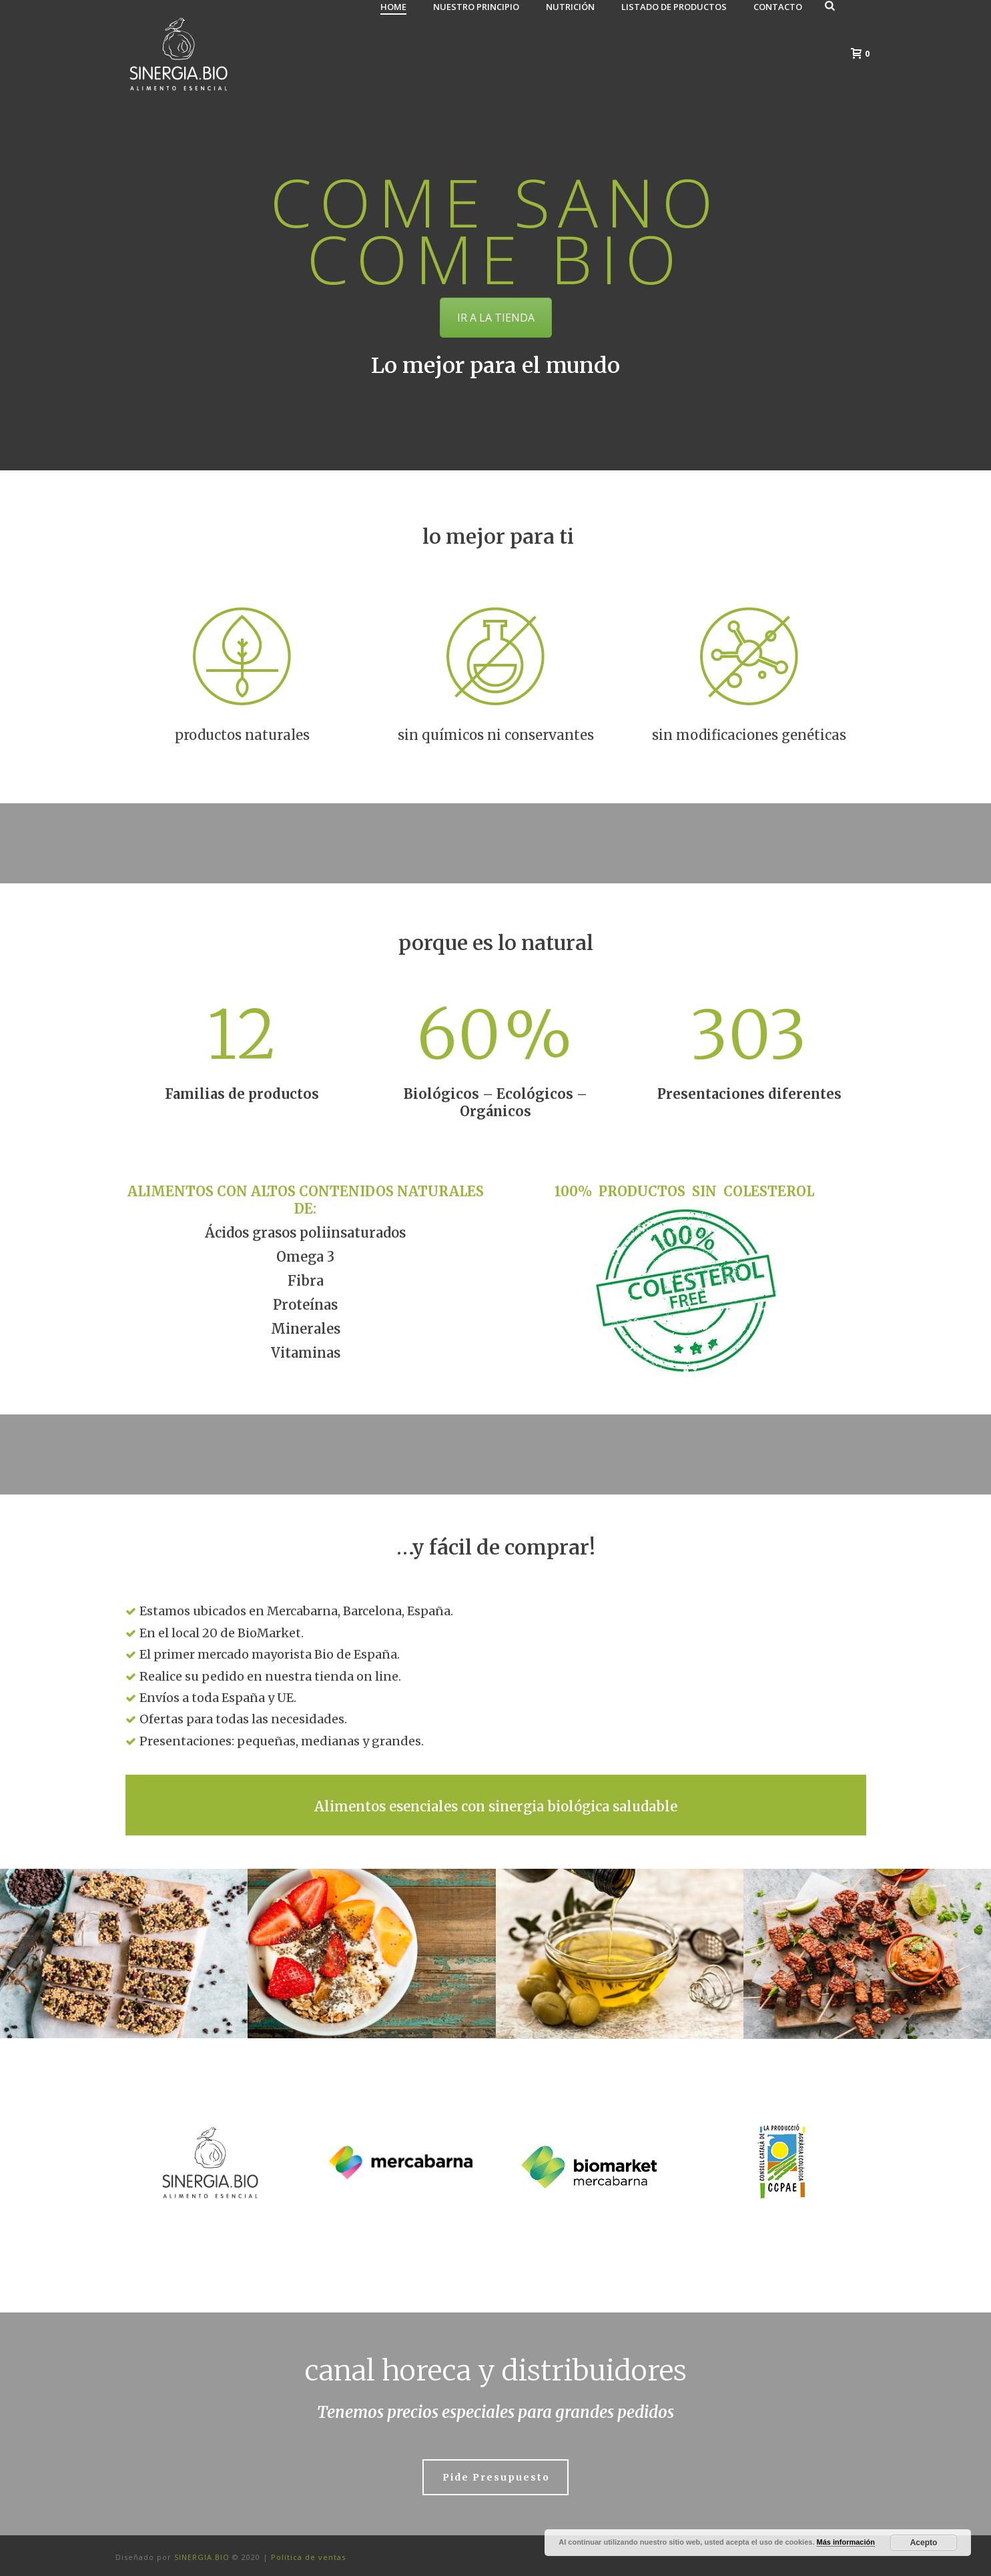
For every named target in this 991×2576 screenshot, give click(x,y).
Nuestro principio (476, 7)
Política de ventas (308, 2557)
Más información (846, 2542)
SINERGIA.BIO (203, 2557)
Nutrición (570, 7)
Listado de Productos (674, 7)
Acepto (924, 2542)
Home (393, 7)
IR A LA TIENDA (496, 317)
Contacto (777, 7)
